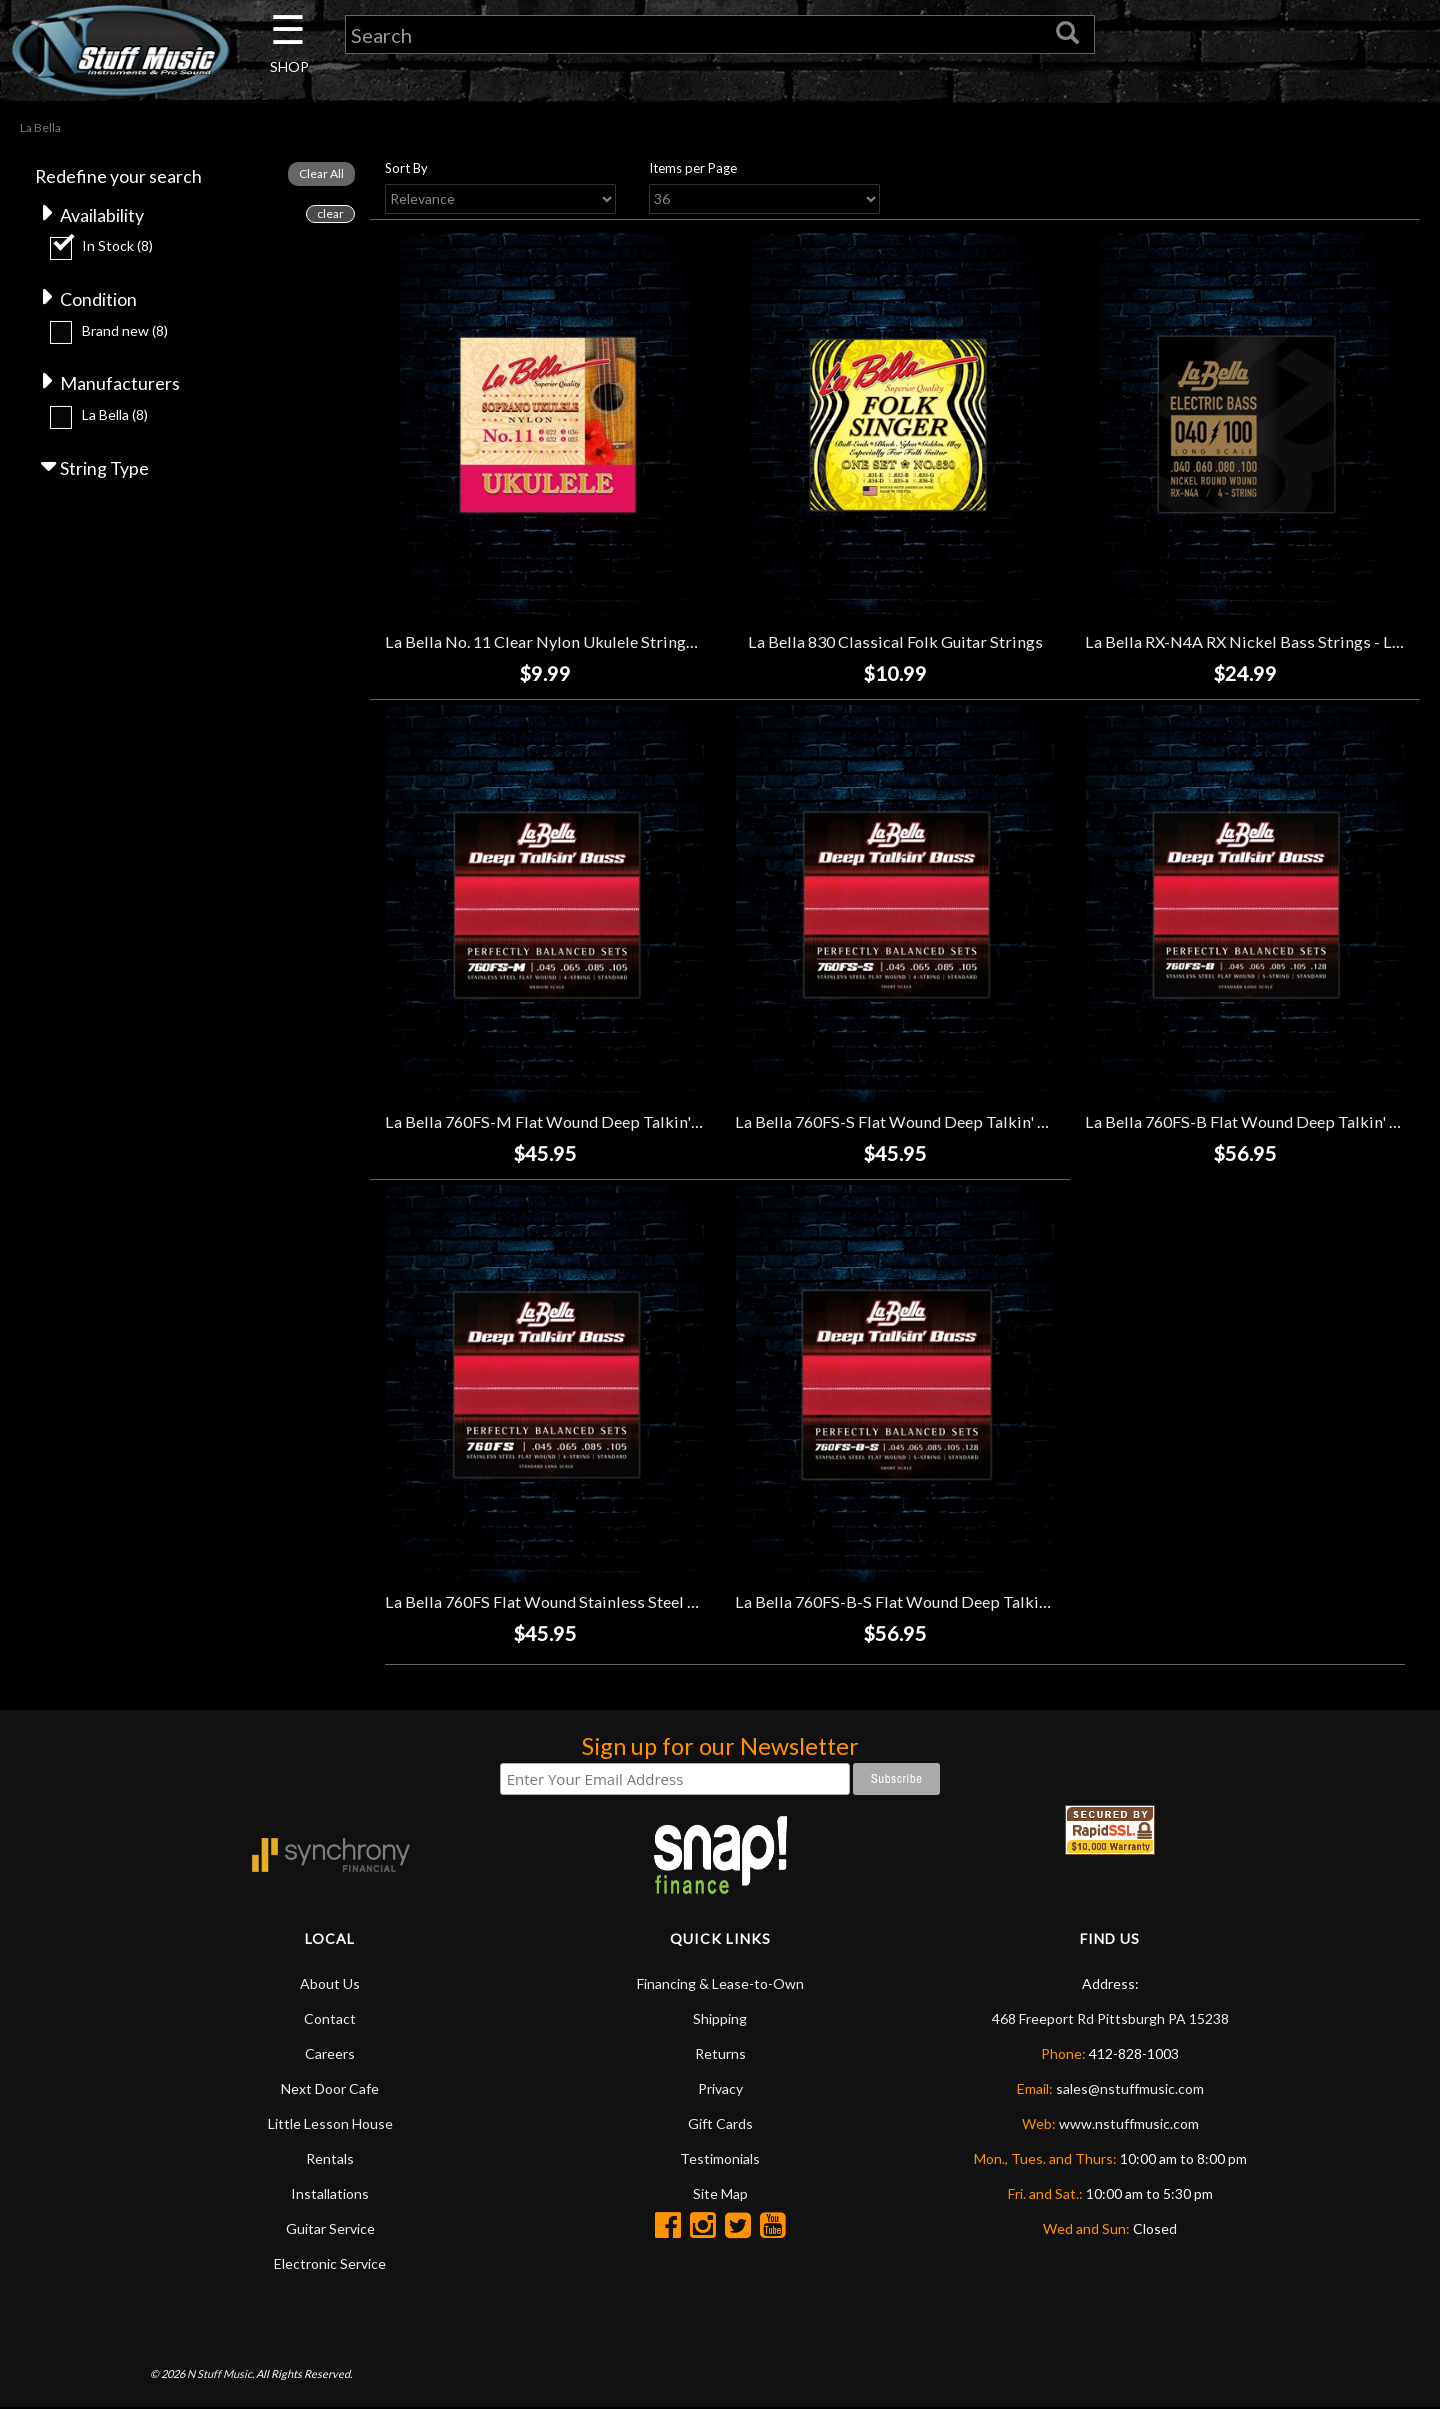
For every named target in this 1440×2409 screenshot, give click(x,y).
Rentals (330, 2159)
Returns (720, 2054)
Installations (330, 2194)
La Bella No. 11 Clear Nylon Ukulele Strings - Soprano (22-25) (603, 642)
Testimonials (720, 2159)
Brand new (125, 331)
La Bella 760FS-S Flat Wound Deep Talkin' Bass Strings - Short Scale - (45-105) (1014, 1122)
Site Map (720, 2194)
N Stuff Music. (220, 2373)
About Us (330, 1984)
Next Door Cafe (330, 2089)
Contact (330, 2019)
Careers (330, 2054)
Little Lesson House (330, 2124)
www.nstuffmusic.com (1129, 2124)
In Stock (117, 246)
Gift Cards (720, 2124)
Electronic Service (330, 2264)
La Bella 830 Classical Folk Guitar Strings (895, 642)
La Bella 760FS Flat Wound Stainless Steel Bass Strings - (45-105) (618, 1601)
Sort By (406, 169)
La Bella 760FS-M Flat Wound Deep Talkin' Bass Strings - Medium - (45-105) (657, 1122)
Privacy (720, 2089)
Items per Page (693, 169)
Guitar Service (330, 2229)
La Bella (115, 416)
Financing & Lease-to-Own (720, 1984)
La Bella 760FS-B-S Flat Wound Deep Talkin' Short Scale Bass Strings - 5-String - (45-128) (1054, 1601)
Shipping (720, 2019)
